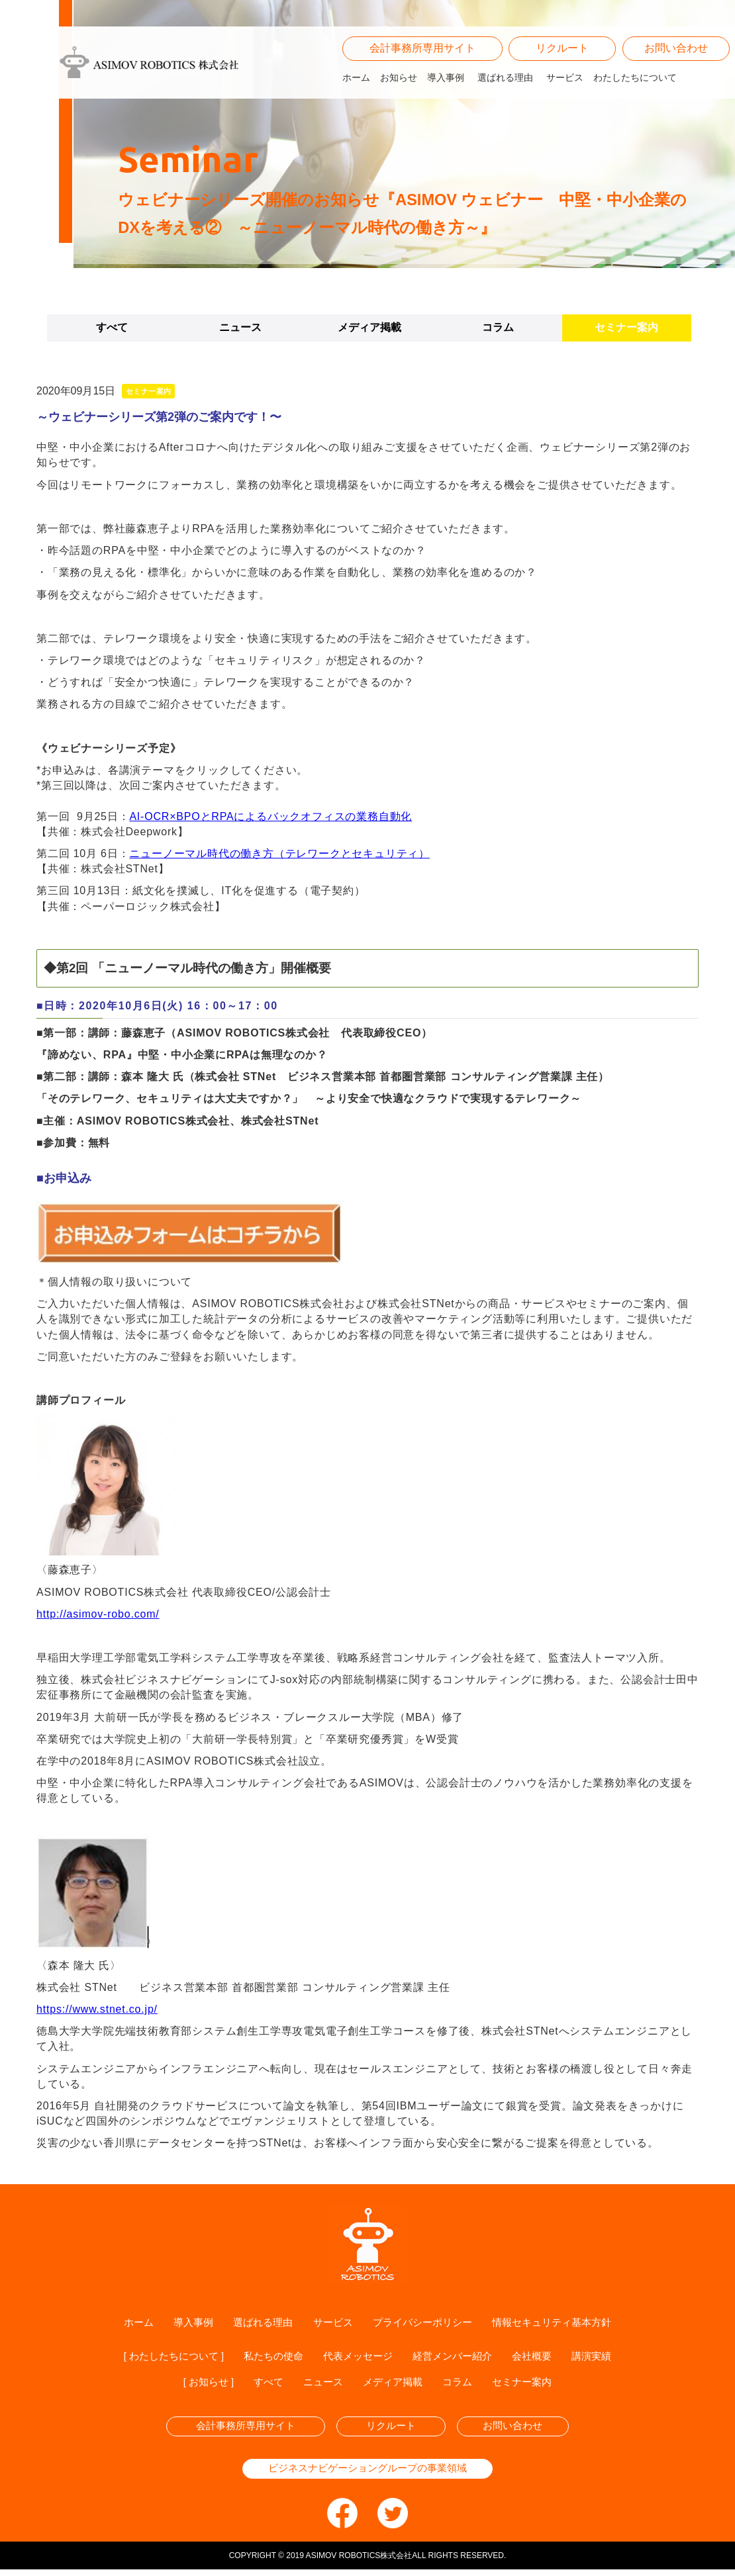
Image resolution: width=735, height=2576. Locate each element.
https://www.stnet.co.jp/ (97, 2009)
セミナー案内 (626, 327)
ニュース (240, 327)
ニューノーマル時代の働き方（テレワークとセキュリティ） (279, 853)
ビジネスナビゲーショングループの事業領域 (367, 2474)
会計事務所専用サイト (422, 60)
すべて (112, 327)
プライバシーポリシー (424, 2322)
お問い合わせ (676, 60)
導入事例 (445, 89)
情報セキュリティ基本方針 (560, 2322)
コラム (498, 327)
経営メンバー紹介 (457, 2358)
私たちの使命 (269, 2358)
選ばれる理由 (505, 89)
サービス (564, 89)
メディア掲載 (369, 327)
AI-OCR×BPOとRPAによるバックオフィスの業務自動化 (270, 816)
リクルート (562, 60)
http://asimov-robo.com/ (98, 1614)
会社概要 (541, 2358)
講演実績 (603, 2358)
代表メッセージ (358, 2358)
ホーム (356, 89)
